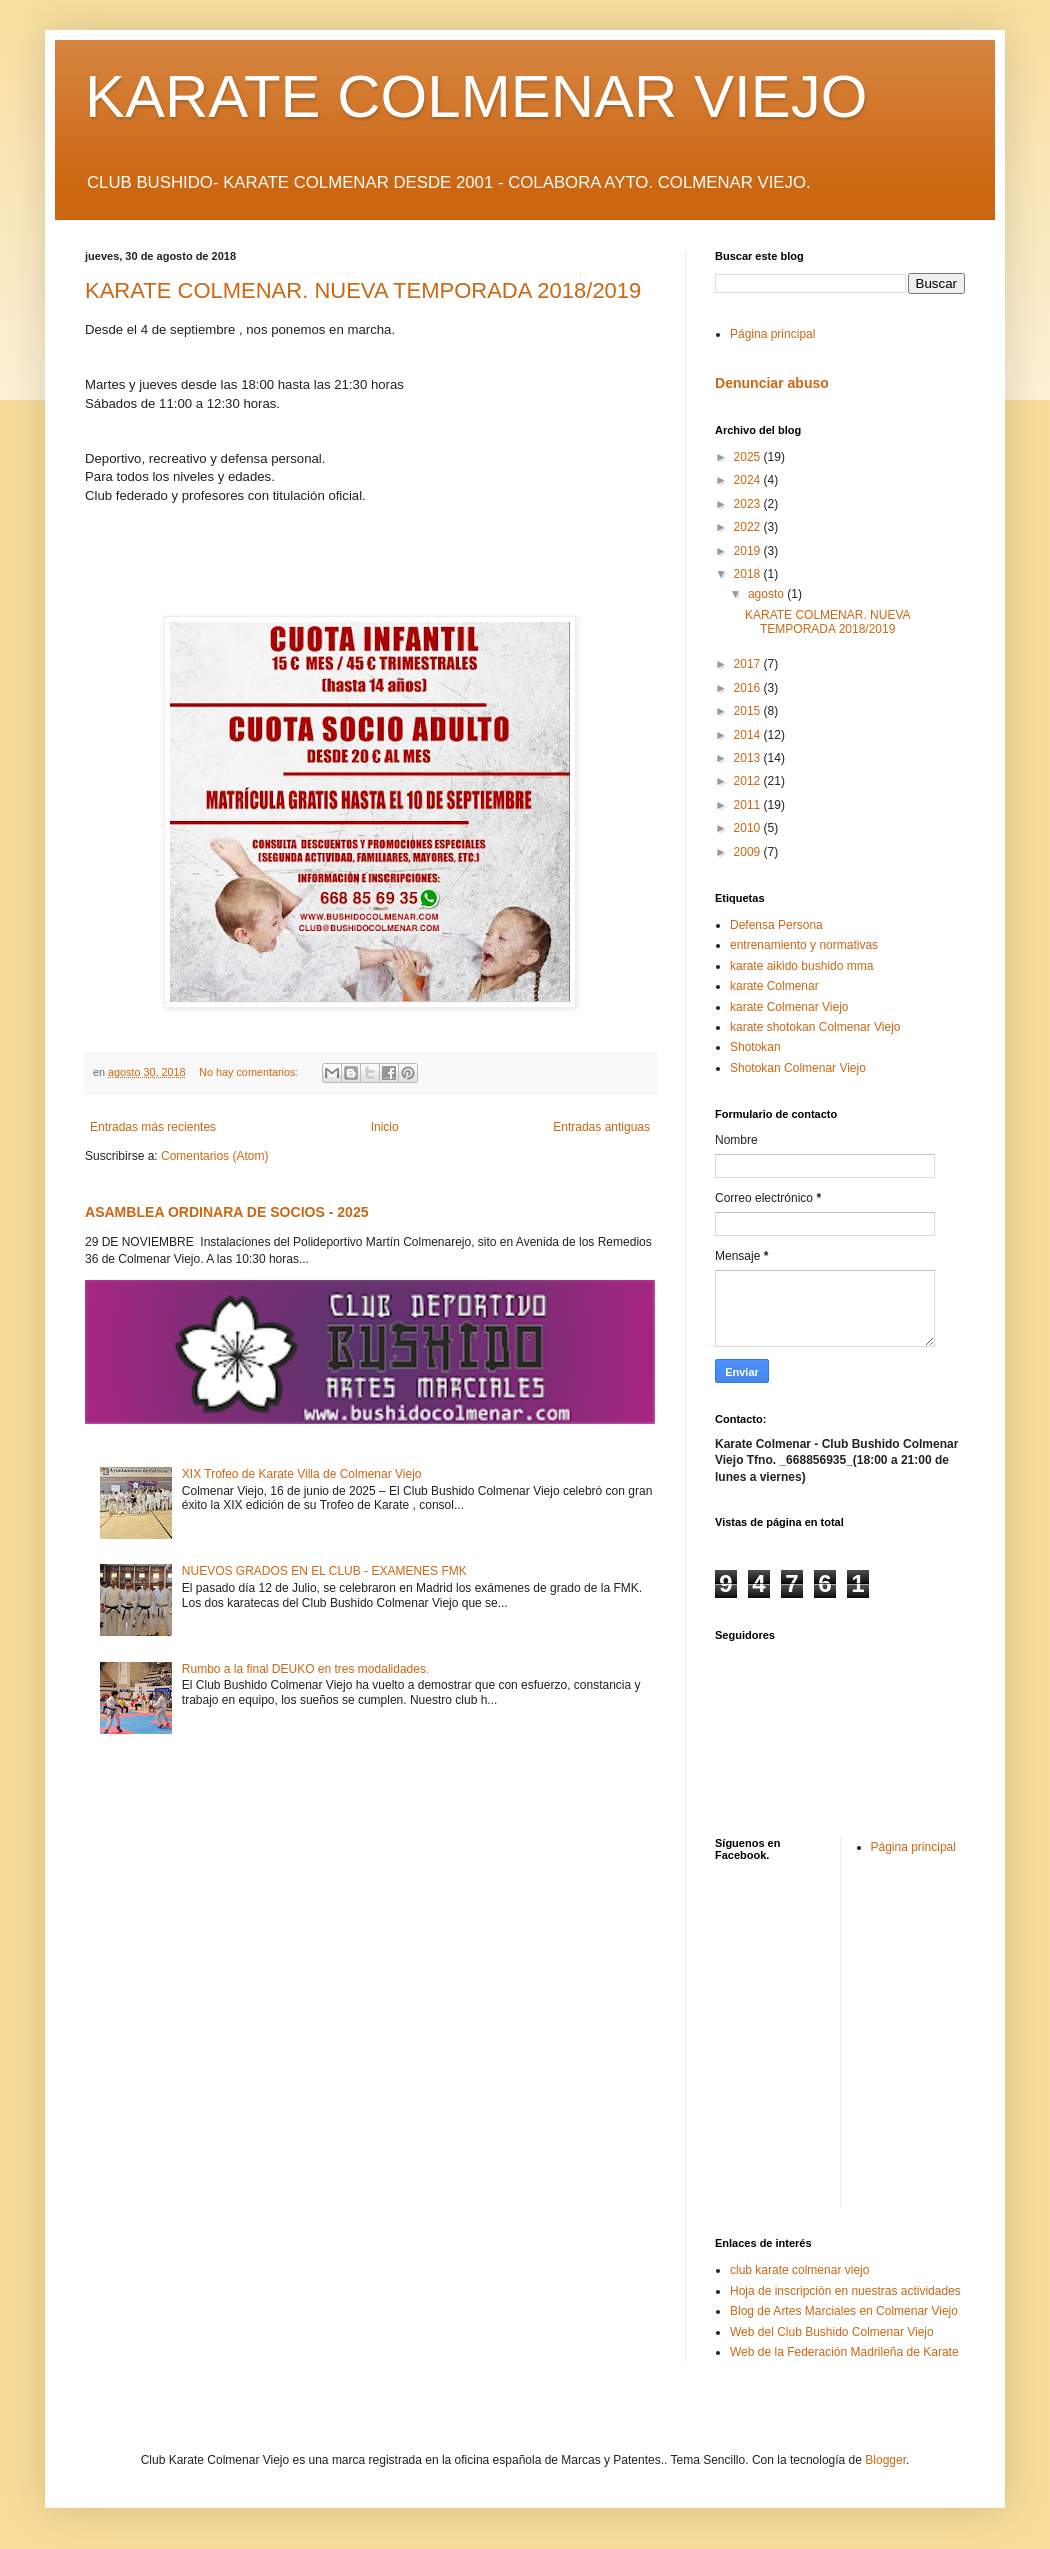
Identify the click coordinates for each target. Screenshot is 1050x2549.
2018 (749, 574)
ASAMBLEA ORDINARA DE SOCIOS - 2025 (227, 1212)
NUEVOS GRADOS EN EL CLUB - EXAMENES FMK (324, 1571)
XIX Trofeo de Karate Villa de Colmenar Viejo (302, 1474)
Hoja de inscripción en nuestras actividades (845, 2291)
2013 (749, 758)
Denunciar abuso (772, 383)
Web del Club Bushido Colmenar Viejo (832, 2332)
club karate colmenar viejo (799, 2270)
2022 (749, 527)
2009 (749, 852)
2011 (749, 805)
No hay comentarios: (250, 1072)
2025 (749, 457)
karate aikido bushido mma (801, 966)
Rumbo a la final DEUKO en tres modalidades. (305, 1669)
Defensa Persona (776, 925)
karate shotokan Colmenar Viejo (815, 1027)
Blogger (885, 2460)
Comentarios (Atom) (214, 1156)
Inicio (385, 1127)
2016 (749, 688)
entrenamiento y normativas (804, 945)
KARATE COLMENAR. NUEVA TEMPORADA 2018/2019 (363, 290)
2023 (749, 504)
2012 (749, 781)
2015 (749, 711)
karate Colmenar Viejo (789, 1007)
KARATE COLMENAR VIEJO (476, 96)
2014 (749, 735)
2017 (749, 664)
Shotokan (755, 1047)
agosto (767, 594)
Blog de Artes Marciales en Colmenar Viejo (844, 2311)
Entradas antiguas (601, 1127)
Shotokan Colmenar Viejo (798, 1068)
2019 (749, 551)
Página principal (772, 334)
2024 (749, 480)
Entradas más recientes (153, 1127)
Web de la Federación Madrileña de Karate (844, 2352)
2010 (749, 828)
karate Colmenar (774, 986)
